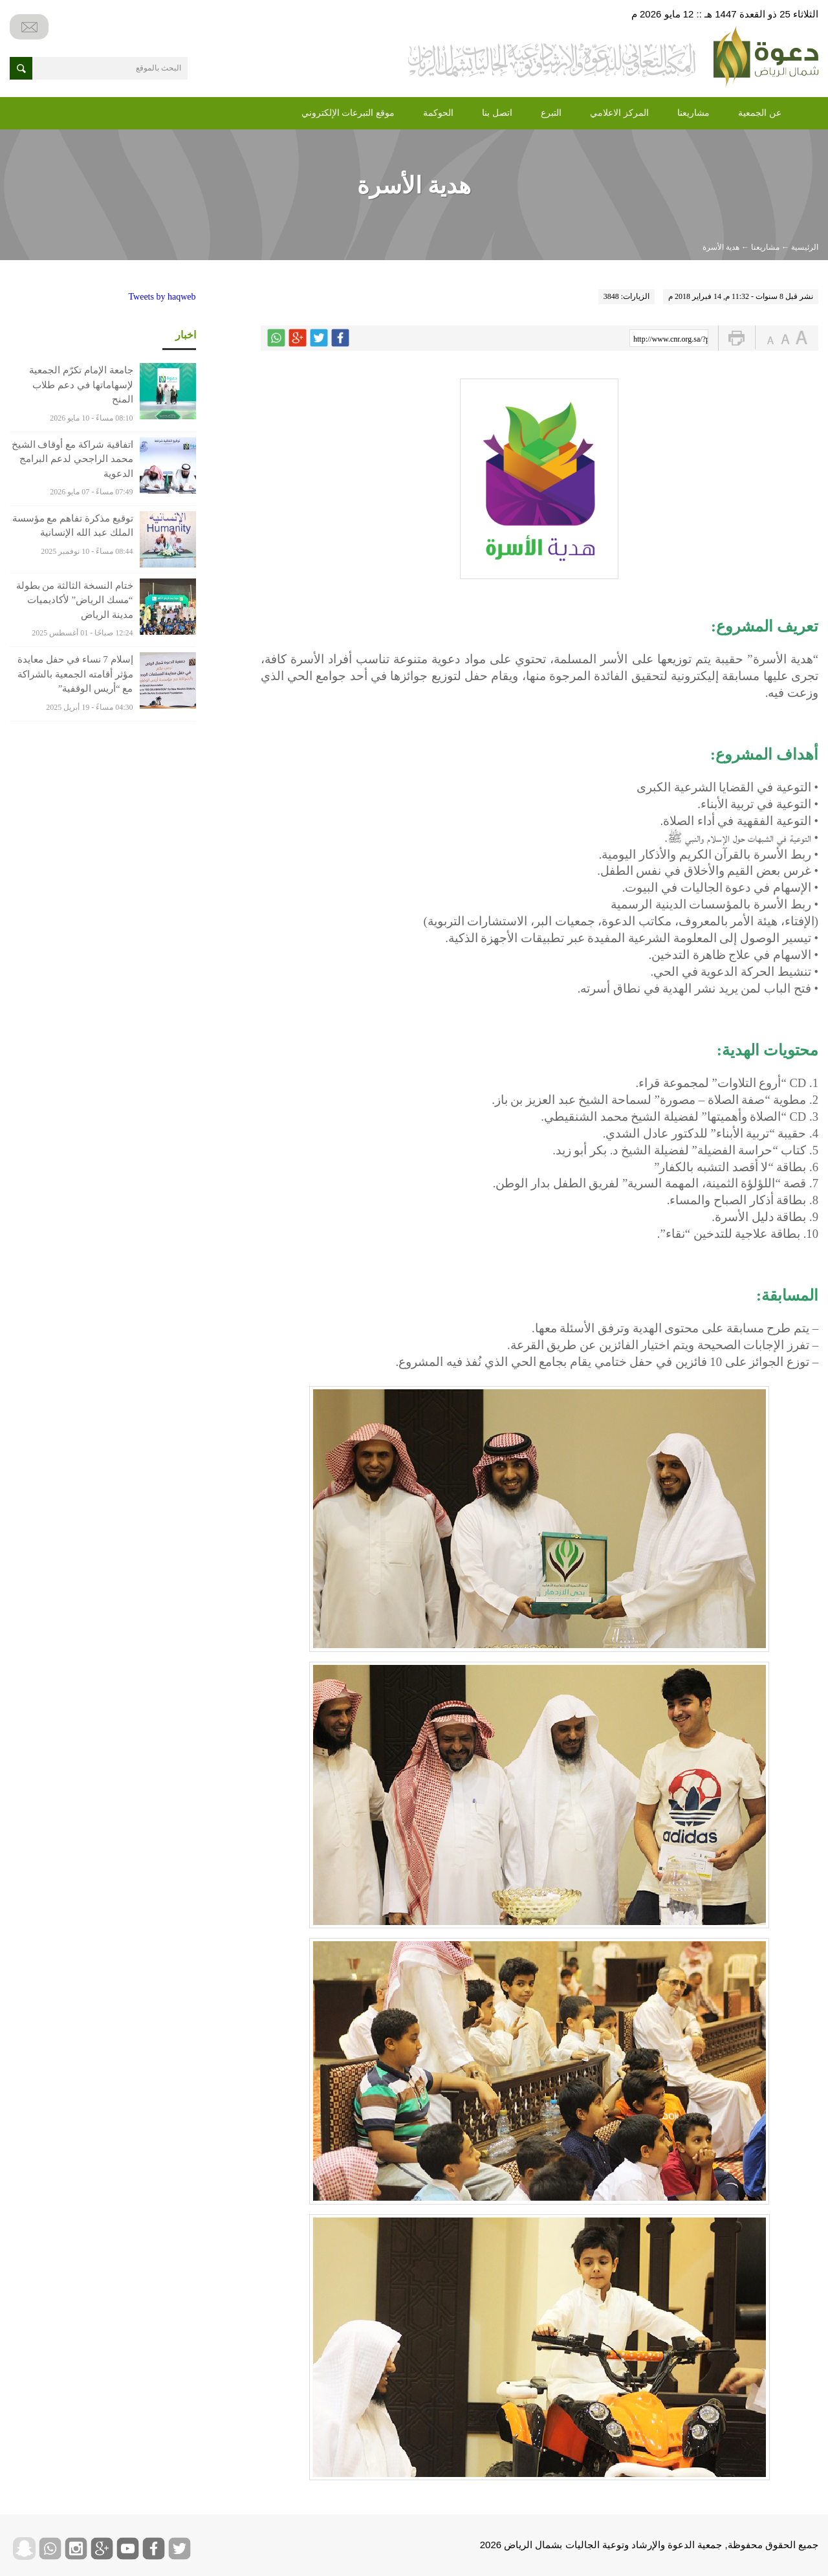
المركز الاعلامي (619, 112)
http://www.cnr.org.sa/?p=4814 (670, 339)
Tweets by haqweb (162, 297)
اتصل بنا (497, 112)
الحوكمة (438, 112)
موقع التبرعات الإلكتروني (348, 112)
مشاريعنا (693, 112)
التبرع (551, 112)
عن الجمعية (759, 112)
